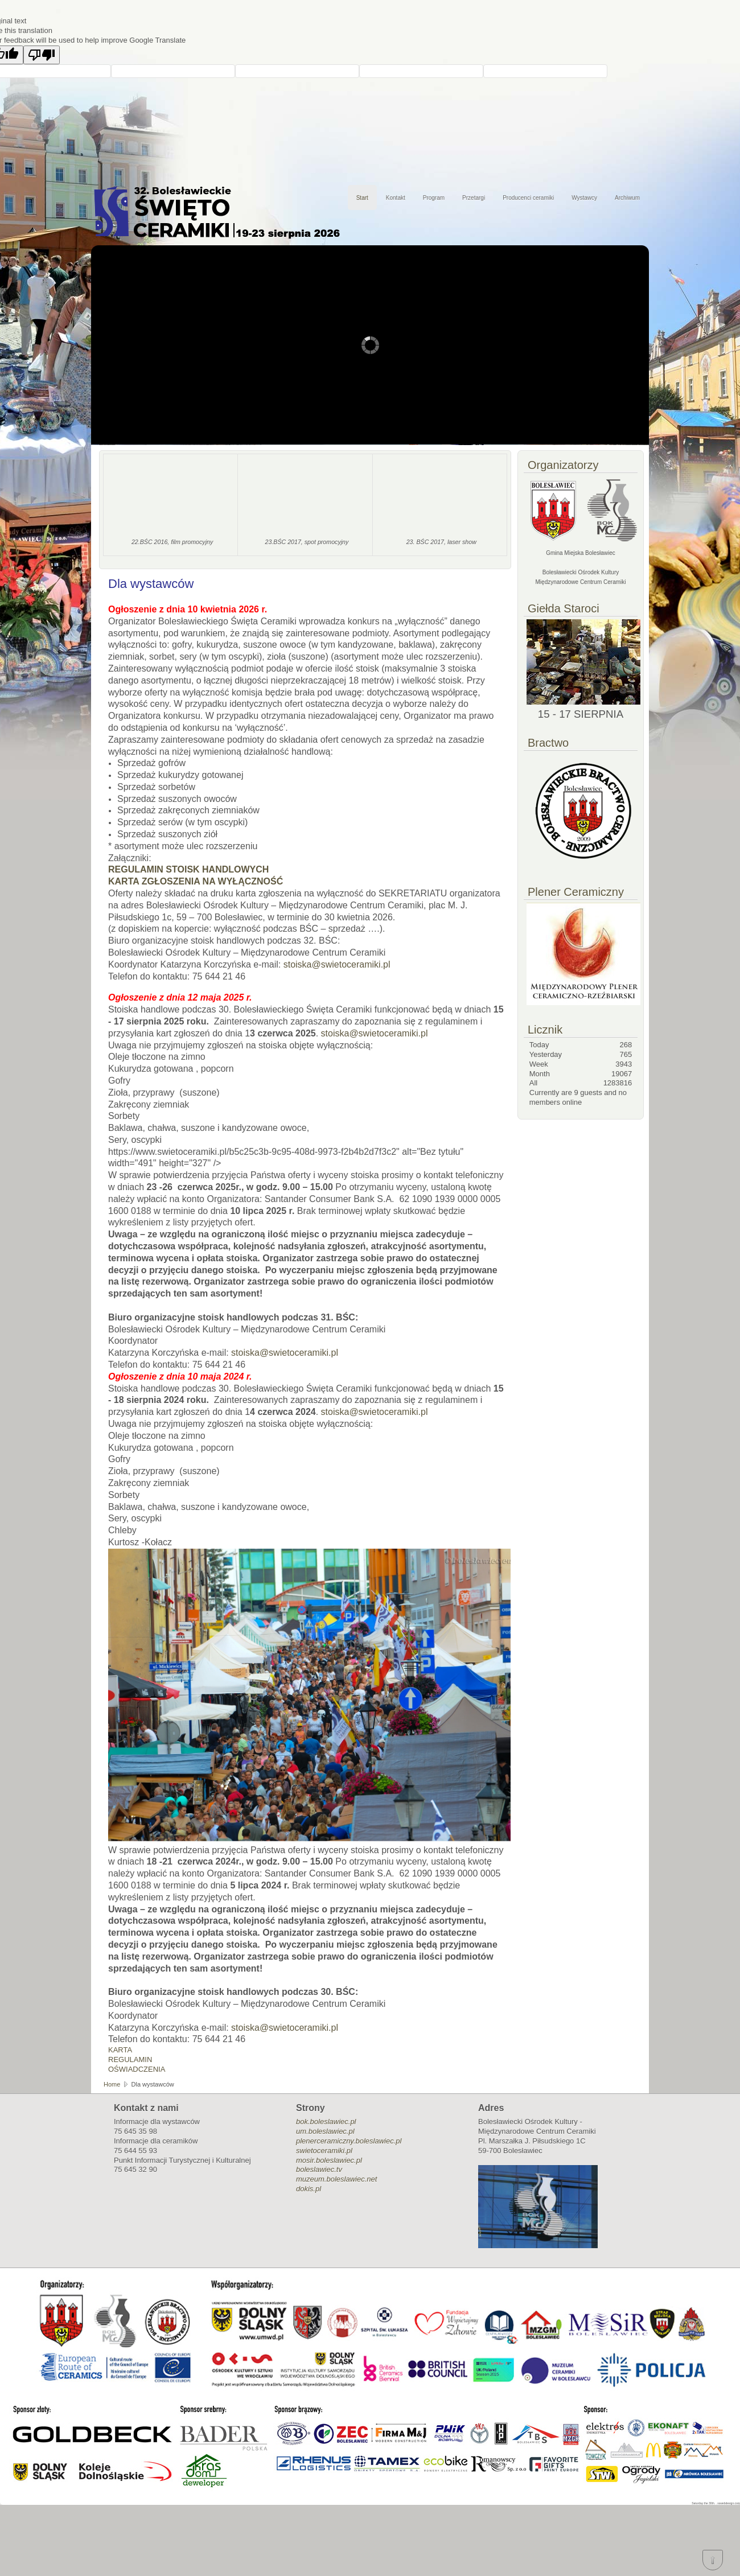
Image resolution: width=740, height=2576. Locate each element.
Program (434, 198)
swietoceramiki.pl (324, 2150)
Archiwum (627, 198)
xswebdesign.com (728, 2503)
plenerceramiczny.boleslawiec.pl (348, 2141)
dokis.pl (308, 2188)
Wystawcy (584, 198)
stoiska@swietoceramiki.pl (336, 964)
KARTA (120, 2050)
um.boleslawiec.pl (325, 2131)
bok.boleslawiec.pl (326, 2121)
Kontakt (395, 198)
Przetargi (473, 198)
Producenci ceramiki (528, 198)
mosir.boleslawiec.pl (329, 2160)
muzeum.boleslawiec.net (336, 2179)
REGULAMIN (130, 2059)
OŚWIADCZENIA (136, 2069)
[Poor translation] (41, 55)
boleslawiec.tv (319, 2169)
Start (362, 198)
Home (112, 2084)
